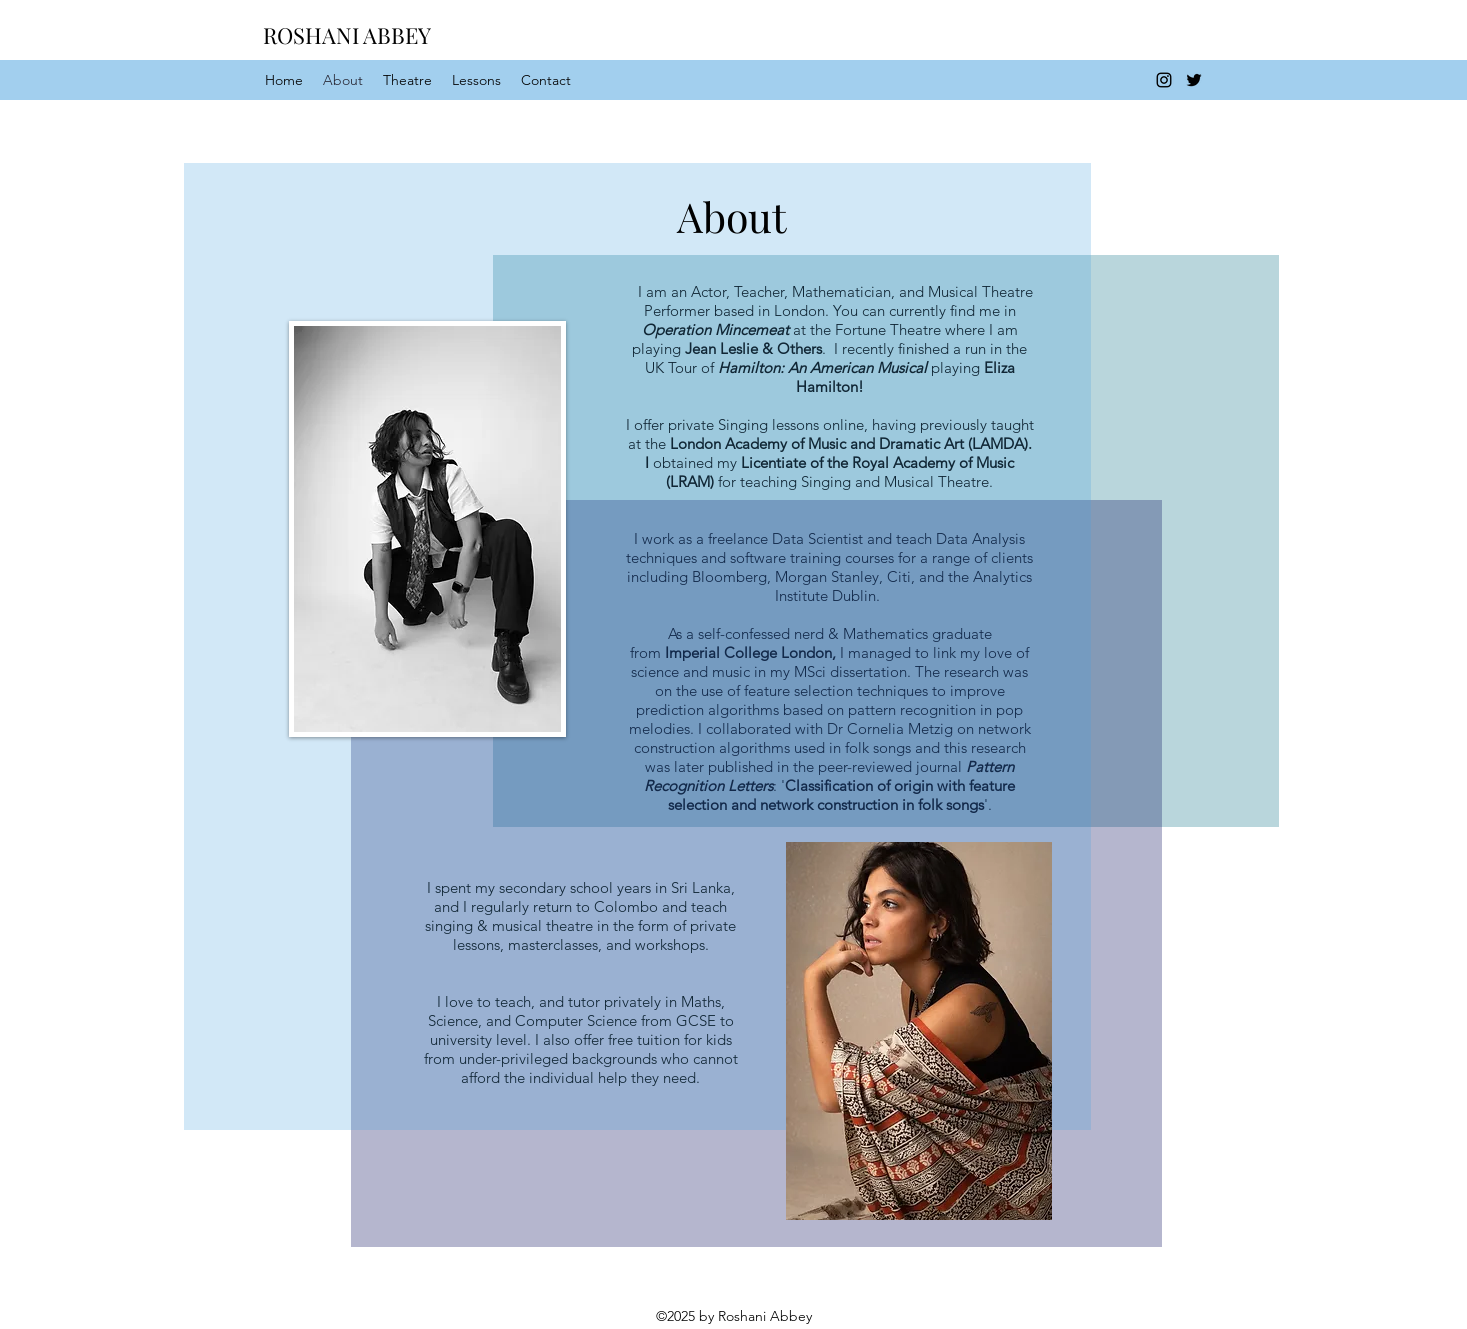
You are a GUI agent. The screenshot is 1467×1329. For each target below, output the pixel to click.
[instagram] (1164, 80)
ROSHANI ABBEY (347, 35)
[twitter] (1194, 80)
